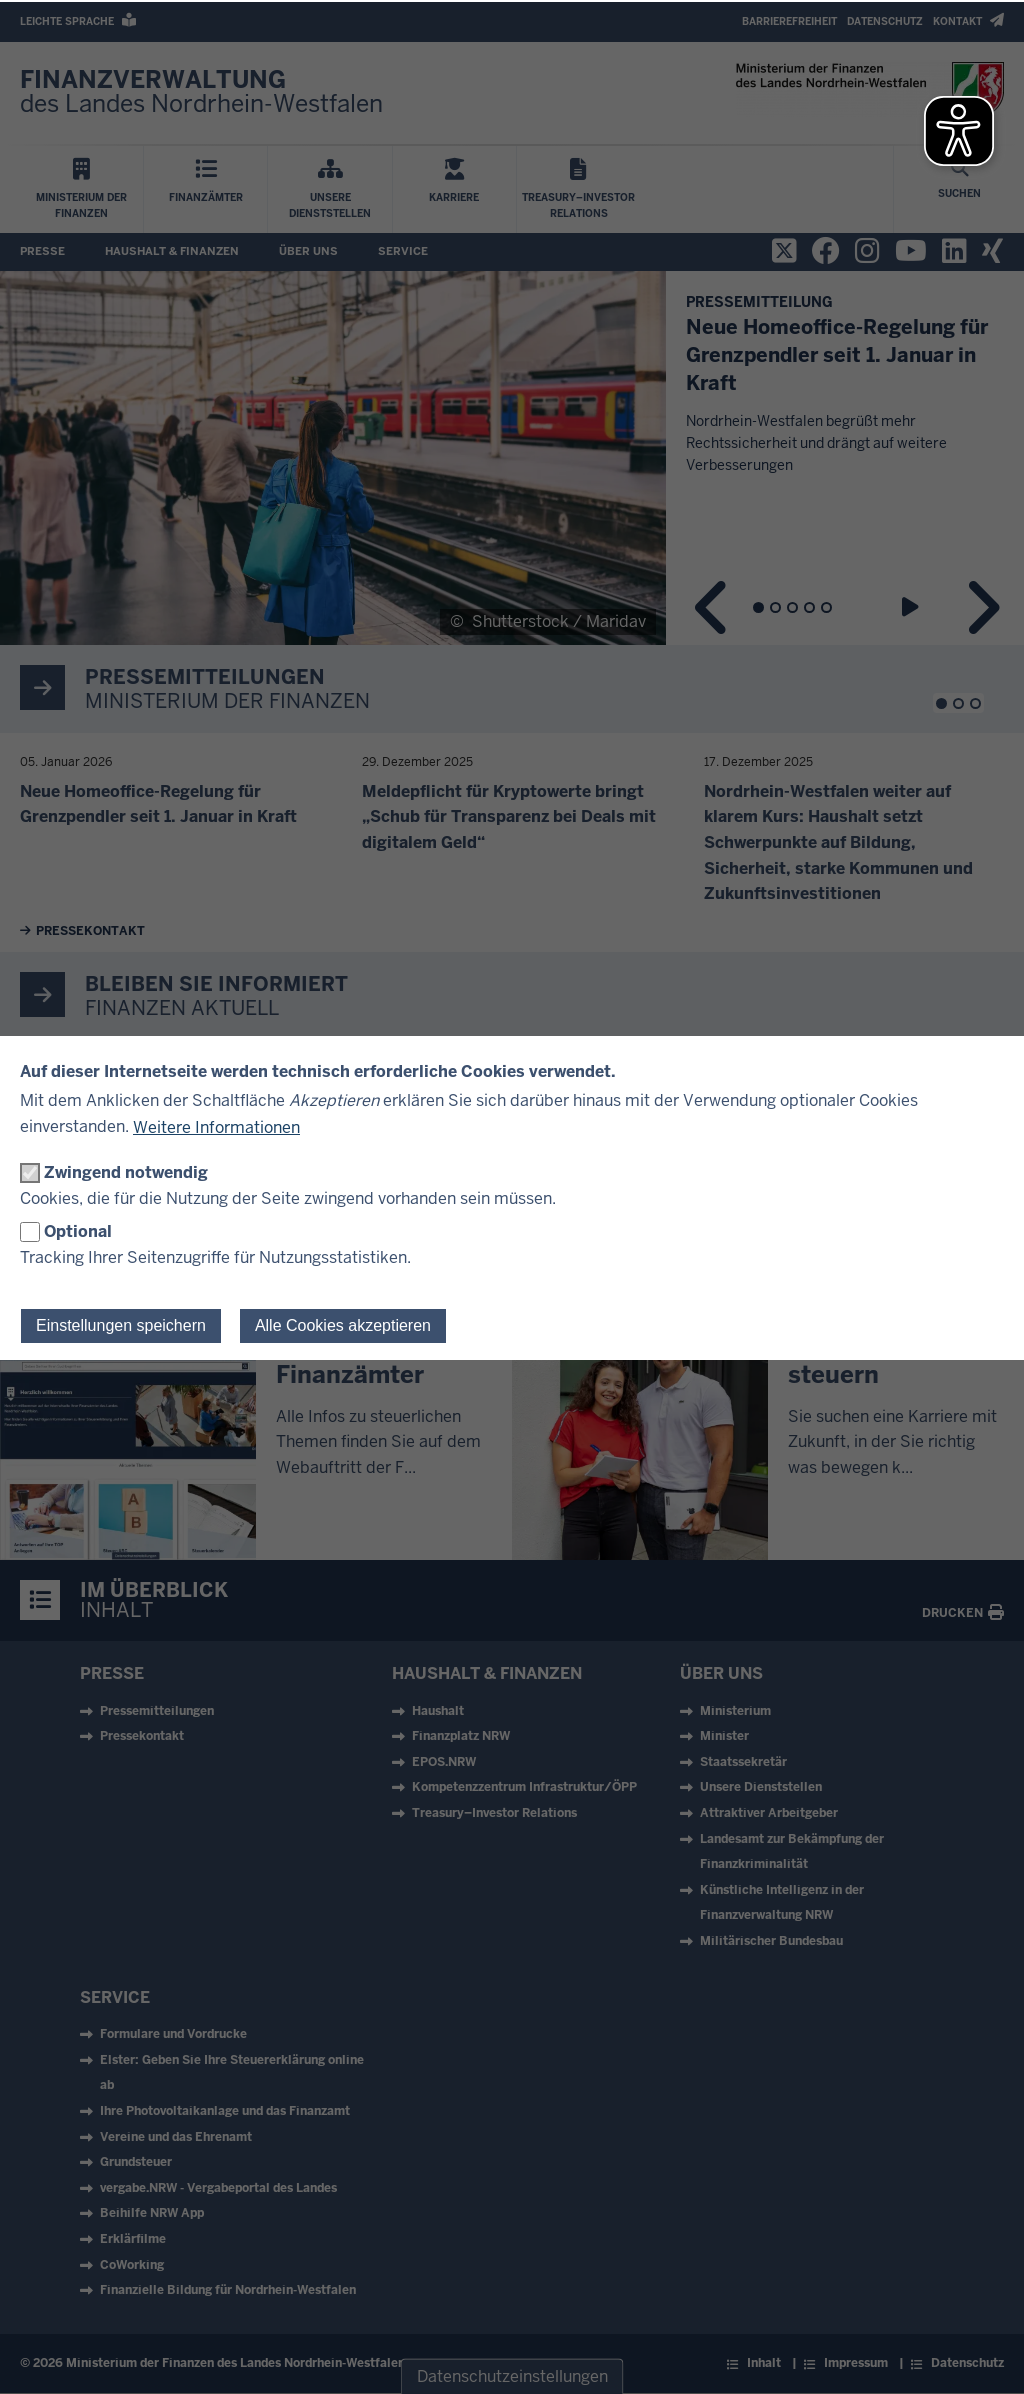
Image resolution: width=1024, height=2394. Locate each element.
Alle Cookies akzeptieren (343, 1325)
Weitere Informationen (216, 1127)
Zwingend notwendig (126, 1172)
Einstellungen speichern (121, 1325)
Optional (78, 1231)
